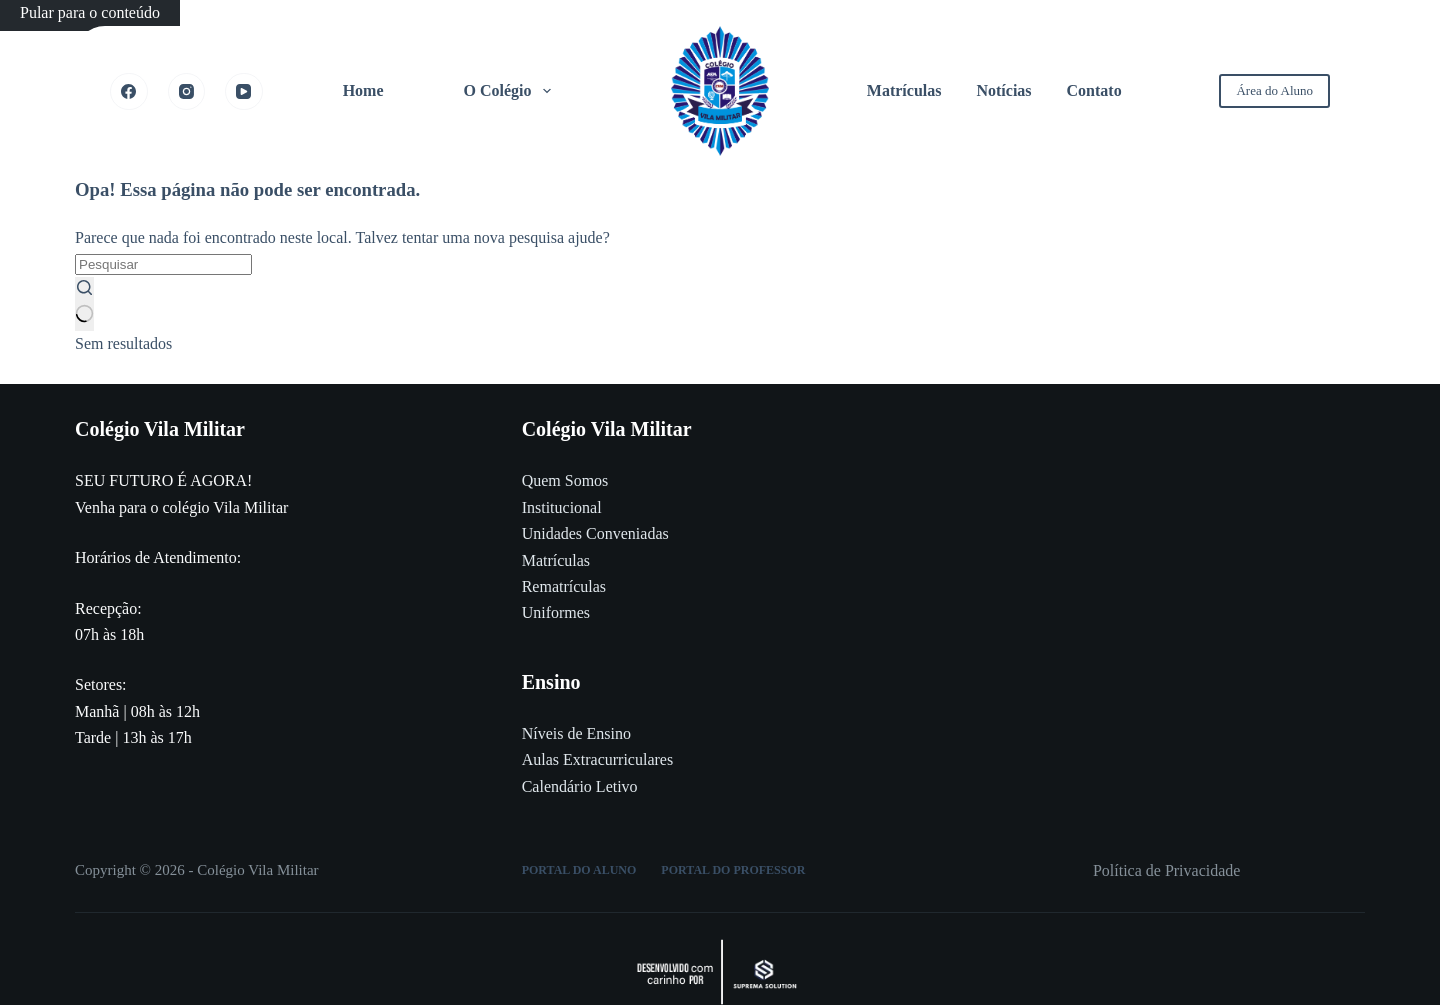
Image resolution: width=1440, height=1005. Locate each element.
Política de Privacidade (1167, 870)
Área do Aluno (1274, 90)
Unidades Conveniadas (595, 533)
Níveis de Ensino (576, 733)
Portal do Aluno (579, 870)
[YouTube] (244, 92)
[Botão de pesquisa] (84, 304)
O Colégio (511, 91)
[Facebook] (129, 92)
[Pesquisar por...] (163, 264)
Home (363, 90)
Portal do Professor (733, 870)
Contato (1094, 90)
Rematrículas (564, 586)
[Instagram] (187, 92)
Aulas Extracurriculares (597, 759)
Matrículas (904, 90)
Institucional (562, 507)
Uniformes (556, 612)
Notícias (1003, 90)
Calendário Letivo (580, 786)
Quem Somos (565, 480)
